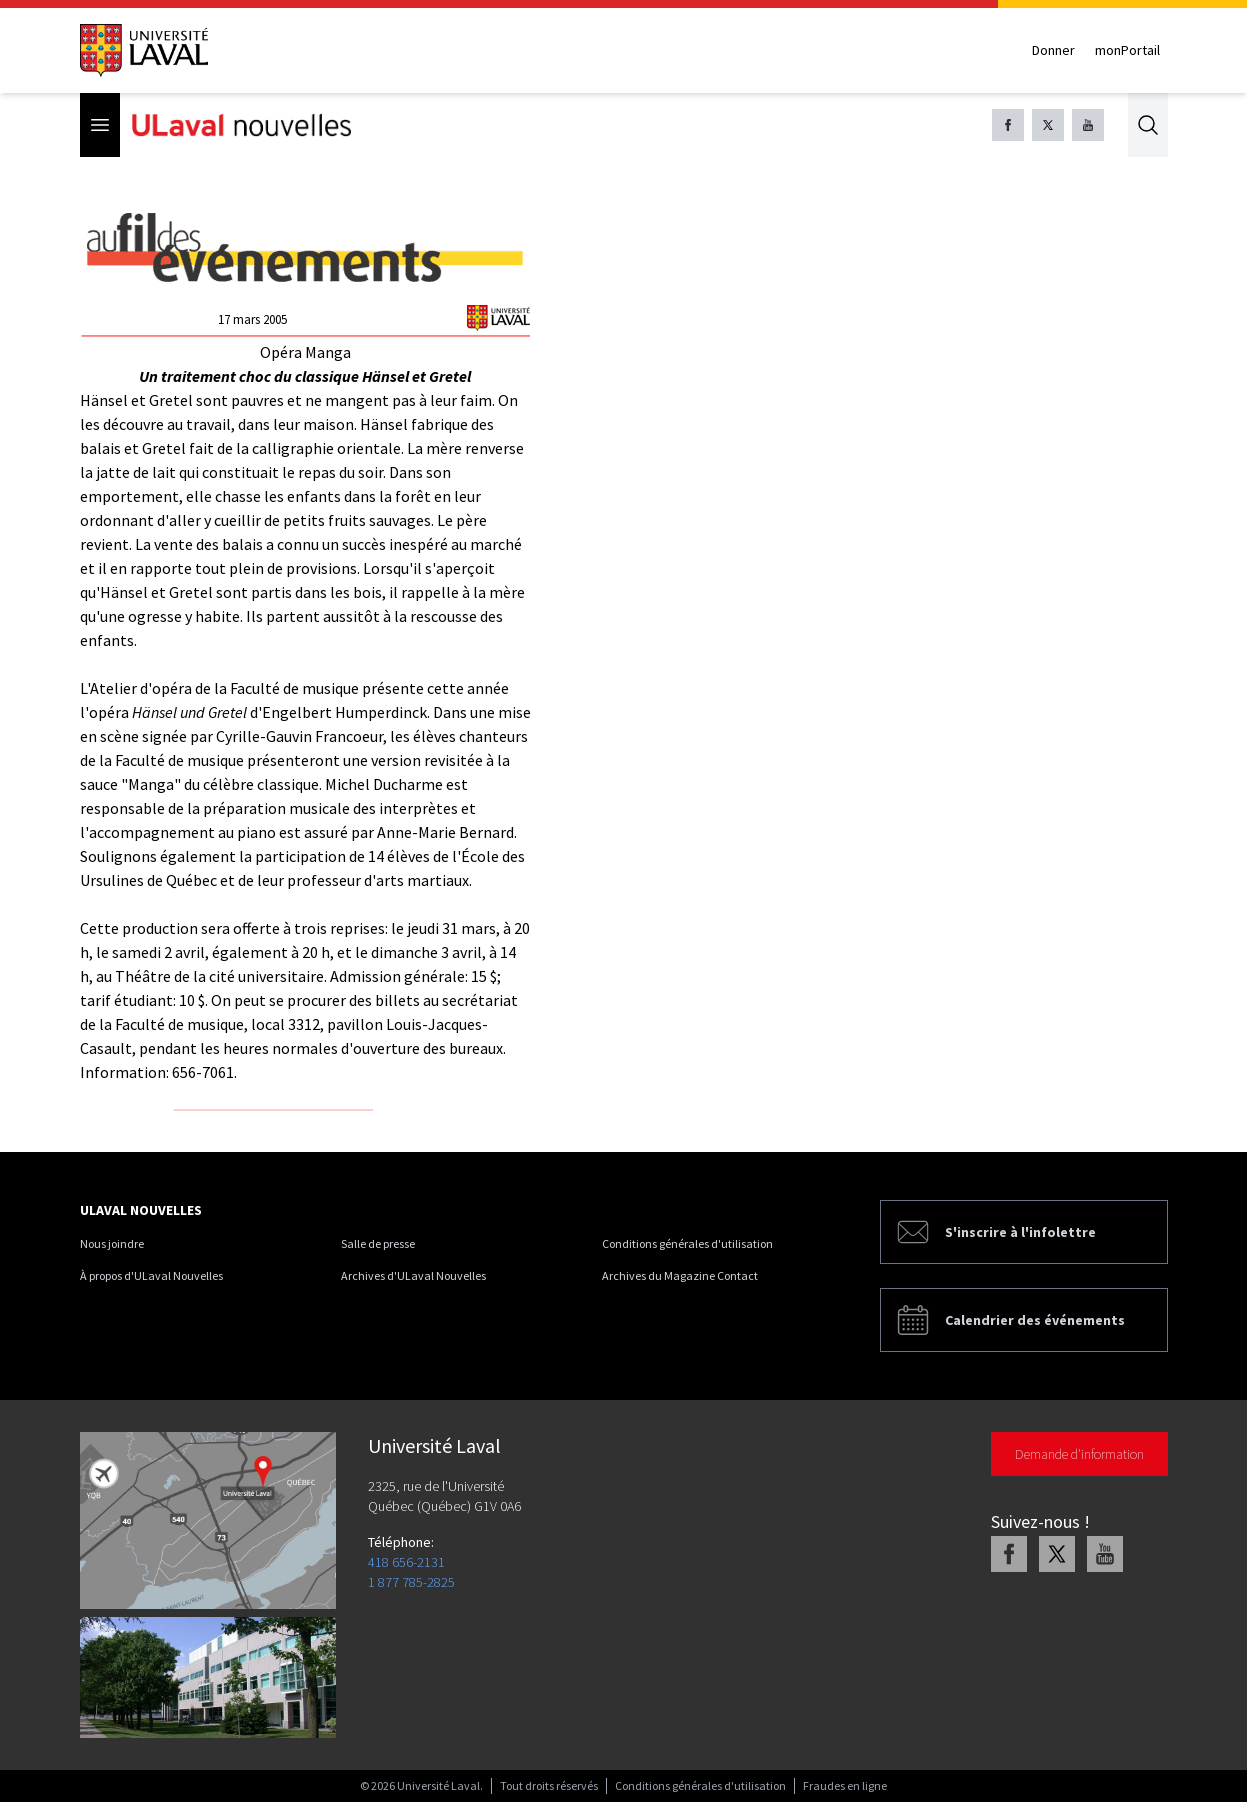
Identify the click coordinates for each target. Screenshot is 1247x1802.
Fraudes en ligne (845, 1785)
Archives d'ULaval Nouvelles (413, 1275)
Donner (1053, 50)
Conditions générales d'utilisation (687, 1243)
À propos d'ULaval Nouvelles (151, 1275)
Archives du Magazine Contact (680, 1275)
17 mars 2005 (252, 319)
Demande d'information (1079, 1454)
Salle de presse (378, 1243)
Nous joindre (112, 1243)
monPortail (1127, 50)
